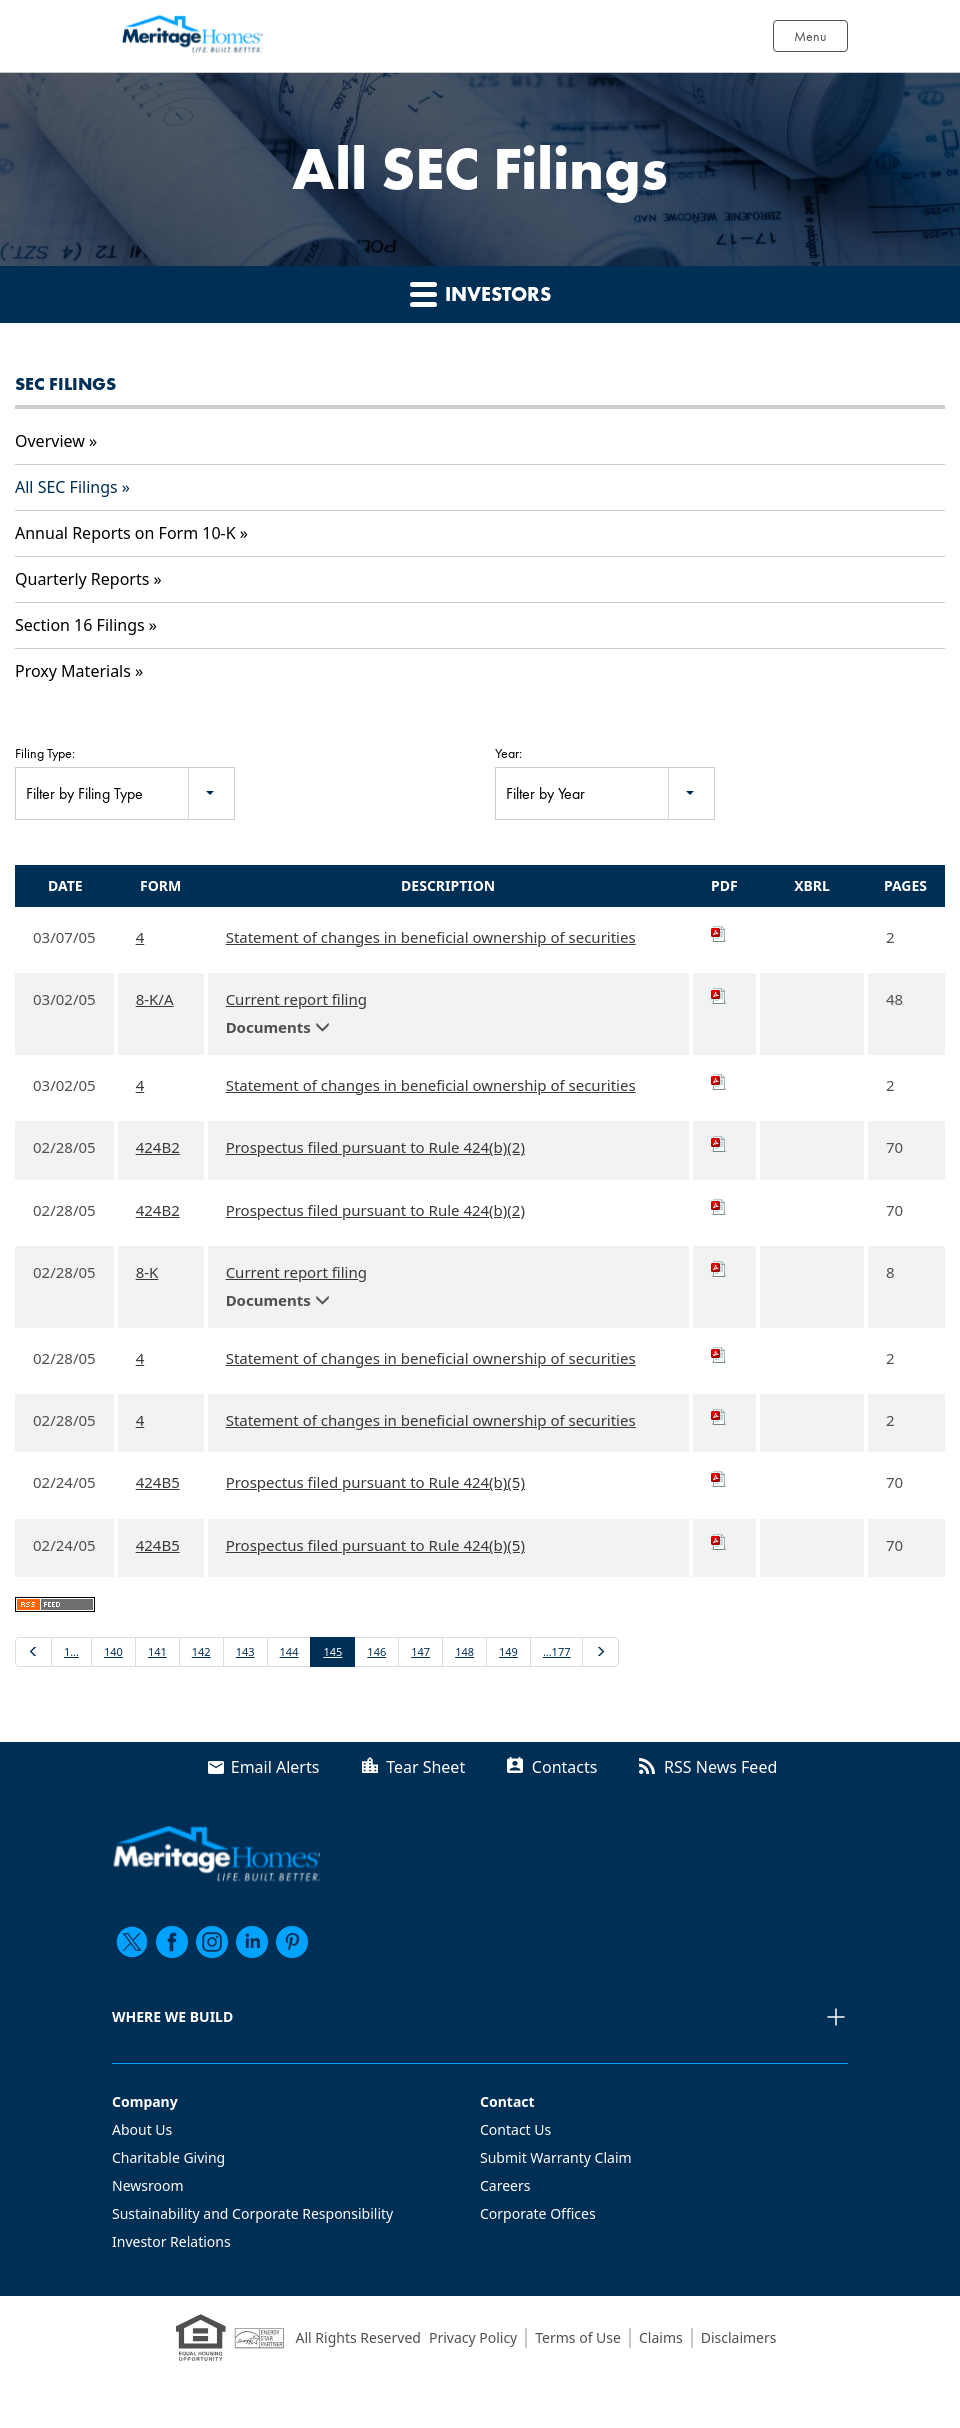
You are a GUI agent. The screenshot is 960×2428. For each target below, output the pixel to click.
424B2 (158, 1147)
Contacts (565, 1767)
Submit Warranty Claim (556, 2157)
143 (245, 1651)
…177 (557, 1651)
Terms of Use (578, 2337)
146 (376, 1651)
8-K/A (155, 999)
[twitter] (132, 1942)
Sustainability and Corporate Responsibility (252, 2213)
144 (289, 1651)
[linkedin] (252, 1942)
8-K (147, 1272)
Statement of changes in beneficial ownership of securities (431, 937)
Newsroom (148, 2185)
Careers (505, 2185)
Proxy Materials (73, 671)
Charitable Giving (168, 2157)
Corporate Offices (538, 2213)
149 (508, 1651)
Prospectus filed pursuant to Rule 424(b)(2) (375, 1147)
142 (201, 1651)
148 (464, 1651)
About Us (142, 2129)
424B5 (158, 1482)
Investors (480, 293)
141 (157, 1651)
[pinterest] (292, 1942)
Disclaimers (739, 2337)
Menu (810, 36)
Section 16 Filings (80, 625)
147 (420, 1651)
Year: (508, 753)
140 (113, 1651)
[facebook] (172, 1942)
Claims (661, 2337)
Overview (50, 441)
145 (332, 1651)
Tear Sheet (425, 1767)
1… (71, 1651)
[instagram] (212, 1942)
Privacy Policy (473, 2337)
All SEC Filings (66, 487)
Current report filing (296, 999)
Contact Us (515, 2129)
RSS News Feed (720, 1767)
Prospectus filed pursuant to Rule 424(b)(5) (375, 1482)
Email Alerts (275, 1767)
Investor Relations (171, 2241)
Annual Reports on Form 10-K (125, 533)
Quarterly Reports (82, 579)
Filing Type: (45, 753)
